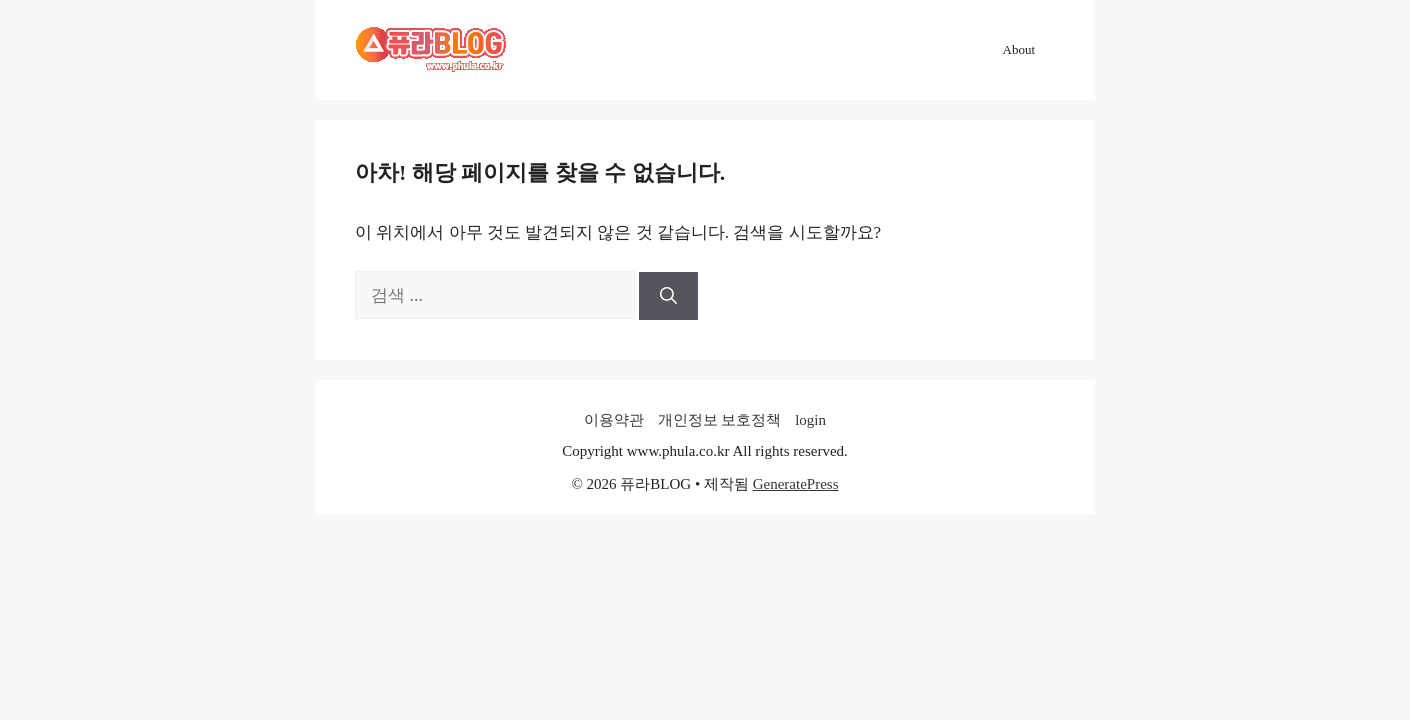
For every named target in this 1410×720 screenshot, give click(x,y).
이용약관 (614, 420)
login (810, 420)
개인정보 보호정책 (720, 420)
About (1019, 49)
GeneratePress (796, 484)
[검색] (668, 296)
